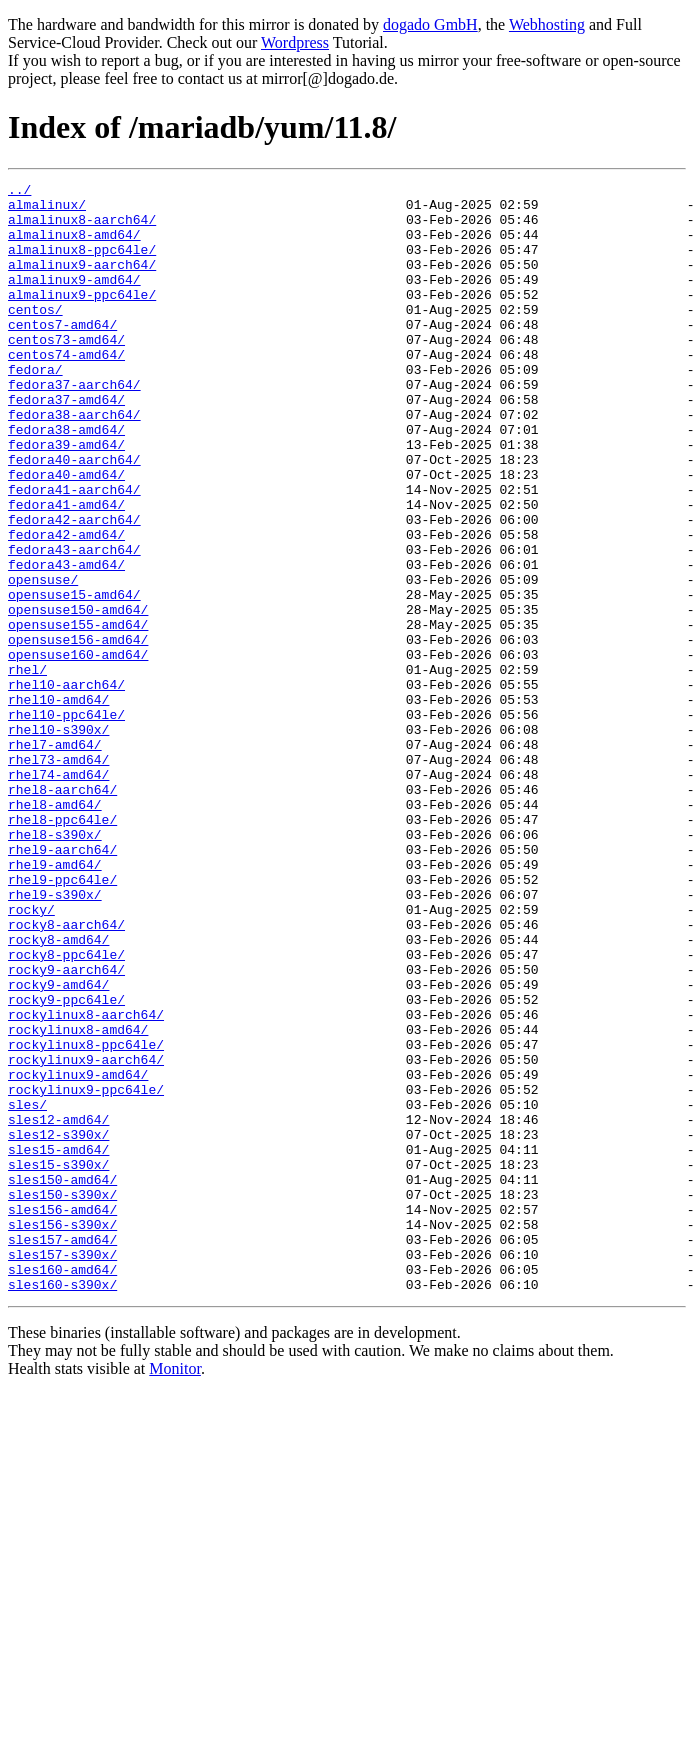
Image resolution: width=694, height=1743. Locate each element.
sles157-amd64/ (62, 1452)
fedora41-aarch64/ (74, 552)
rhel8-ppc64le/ (62, 948)
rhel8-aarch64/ (62, 912)
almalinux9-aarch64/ (82, 282)
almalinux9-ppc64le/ (82, 318)
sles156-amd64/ (62, 1416)
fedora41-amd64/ (66, 570)
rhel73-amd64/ (58, 876)
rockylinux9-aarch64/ (86, 1236)
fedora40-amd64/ (66, 534)
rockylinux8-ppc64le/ (86, 1218)
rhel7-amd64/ (55, 858)
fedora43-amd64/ (66, 642)
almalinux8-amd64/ (74, 246)
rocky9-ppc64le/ (66, 1164)
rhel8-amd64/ (55, 930)
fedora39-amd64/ (66, 498)
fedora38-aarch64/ (74, 462)
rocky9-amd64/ (58, 1146)
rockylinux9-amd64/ (78, 1254)
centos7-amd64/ (62, 354)
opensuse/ (43, 660)
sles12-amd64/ (58, 1308)
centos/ (35, 336)
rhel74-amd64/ (58, 894)
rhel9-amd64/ (55, 1002)
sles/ (27, 1290)
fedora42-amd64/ (66, 606)
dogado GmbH (430, 24)
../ (19, 192)
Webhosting (547, 24)
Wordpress (295, 42)
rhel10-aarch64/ (66, 786)
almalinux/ (47, 210)
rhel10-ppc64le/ (66, 822)
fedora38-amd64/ (66, 480)
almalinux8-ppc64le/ (82, 264)
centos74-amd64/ (66, 390)
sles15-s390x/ (58, 1362)
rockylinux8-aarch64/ (86, 1182)
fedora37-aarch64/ (74, 426)
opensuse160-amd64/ (78, 750)
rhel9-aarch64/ (62, 984)
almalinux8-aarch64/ (82, 228)
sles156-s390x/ (62, 1434)
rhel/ (27, 768)
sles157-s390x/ (62, 1470)
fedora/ (35, 408)
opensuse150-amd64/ (78, 696)
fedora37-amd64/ (66, 444)
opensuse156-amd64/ (78, 732)
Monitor (175, 1590)
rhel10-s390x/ (58, 840)
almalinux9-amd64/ (74, 300)
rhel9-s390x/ (55, 1038)
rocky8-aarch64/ (66, 1074)
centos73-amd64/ (66, 372)
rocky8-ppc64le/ (66, 1110)
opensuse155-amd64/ (78, 714)
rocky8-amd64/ (58, 1092)
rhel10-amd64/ (58, 804)
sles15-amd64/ (58, 1344)
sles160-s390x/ (62, 1506)
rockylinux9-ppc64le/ (86, 1272)
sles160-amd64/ (62, 1488)
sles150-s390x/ (62, 1398)
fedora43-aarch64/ (74, 624)
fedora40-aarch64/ (74, 516)
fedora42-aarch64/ (74, 588)
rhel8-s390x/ (55, 966)
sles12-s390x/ (58, 1326)
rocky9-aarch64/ (66, 1128)
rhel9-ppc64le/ (62, 1020)
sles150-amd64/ (62, 1380)
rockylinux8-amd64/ (78, 1200)
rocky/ (31, 1056)
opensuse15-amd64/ (74, 678)
